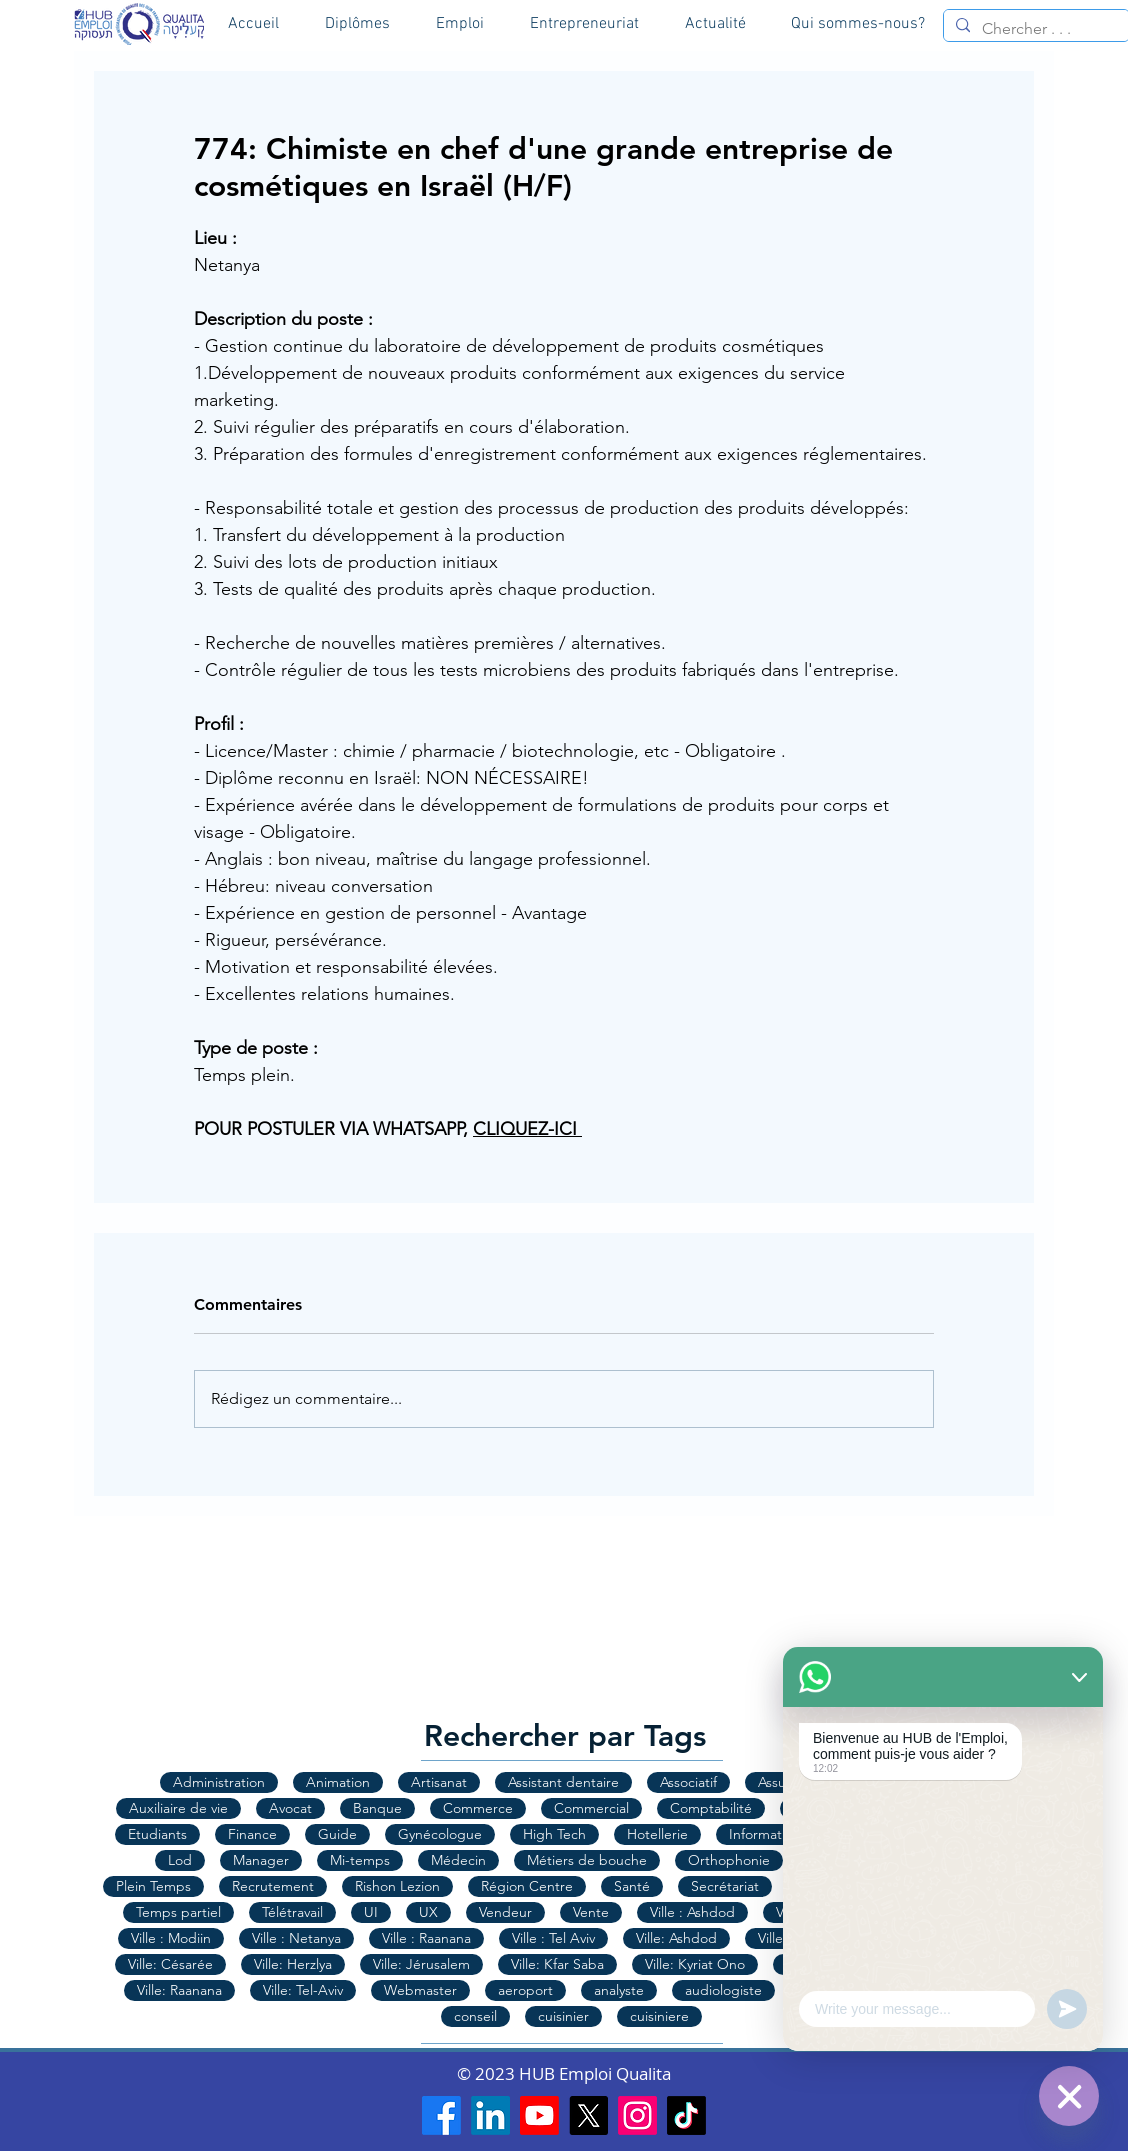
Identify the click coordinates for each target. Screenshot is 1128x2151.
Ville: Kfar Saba (557, 1964)
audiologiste (723, 1990)
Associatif (688, 1782)
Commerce (478, 1808)
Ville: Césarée (170, 1964)
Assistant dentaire (563, 1782)
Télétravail (292, 1912)
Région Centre (527, 1886)
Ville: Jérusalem (421, 1964)
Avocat (290, 1808)
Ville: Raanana (179, 1990)
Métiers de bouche (587, 1860)
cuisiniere (659, 2016)
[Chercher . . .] (1034, 29)
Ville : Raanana (426, 1938)
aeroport (525, 1990)
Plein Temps (153, 1886)
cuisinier (563, 2016)
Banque (377, 1808)
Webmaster (420, 1990)
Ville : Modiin (171, 1938)
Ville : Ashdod (692, 1912)
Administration (219, 1782)
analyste (619, 1990)
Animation (338, 1782)
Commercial (591, 1808)
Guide (337, 1834)
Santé (632, 1886)
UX (428, 1912)
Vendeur (505, 1912)
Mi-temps (360, 1860)
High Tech (554, 1834)
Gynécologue (440, 1834)
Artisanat (439, 1782)
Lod (180, 1860)
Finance (252, 1834)
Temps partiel (178, 1912)
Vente (591, 1912)
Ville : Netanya (296, 1938)
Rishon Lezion (397, 1886)
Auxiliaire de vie (178, 1808)
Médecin (458, 1860)
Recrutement (273, 1886)
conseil (475, 2016)
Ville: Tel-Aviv (303, 1990)
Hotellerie (657, 1834)
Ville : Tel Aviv (553, 1938)
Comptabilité (711, 1808)
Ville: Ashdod (676, 1938)
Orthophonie (729, 1860)
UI (371, 1912)
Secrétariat (725, 1886)
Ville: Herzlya (293, 1964)
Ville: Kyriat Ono (695, 1964)
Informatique (769, 1834)
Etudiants (157, 1834)
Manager (261, 1860)
